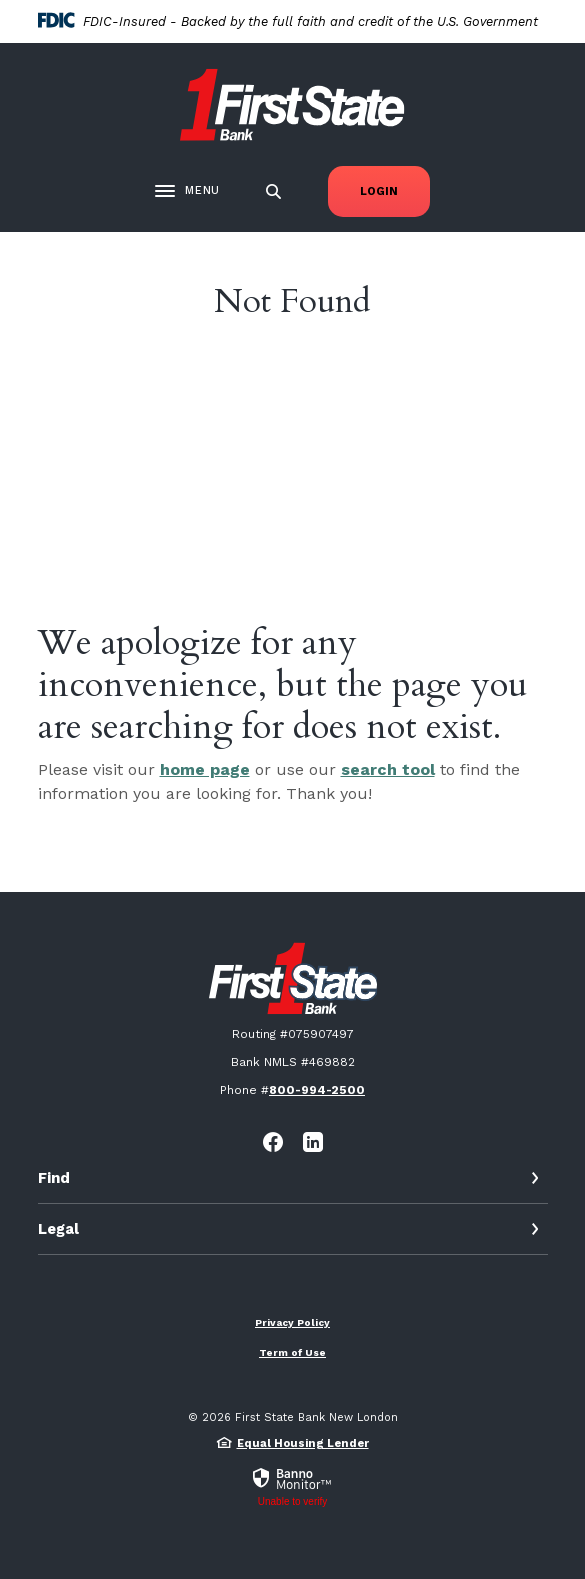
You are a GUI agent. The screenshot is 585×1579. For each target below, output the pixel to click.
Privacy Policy (292, 1322)
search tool (388, 769)
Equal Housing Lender (303, 1443)
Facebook (273, 1142)
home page (205, 769)
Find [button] (54, 1178)
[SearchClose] (274, 191)
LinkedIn (313, 1142)
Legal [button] (58, 1229)
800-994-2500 (317, 1090)
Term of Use (292, 1352)
